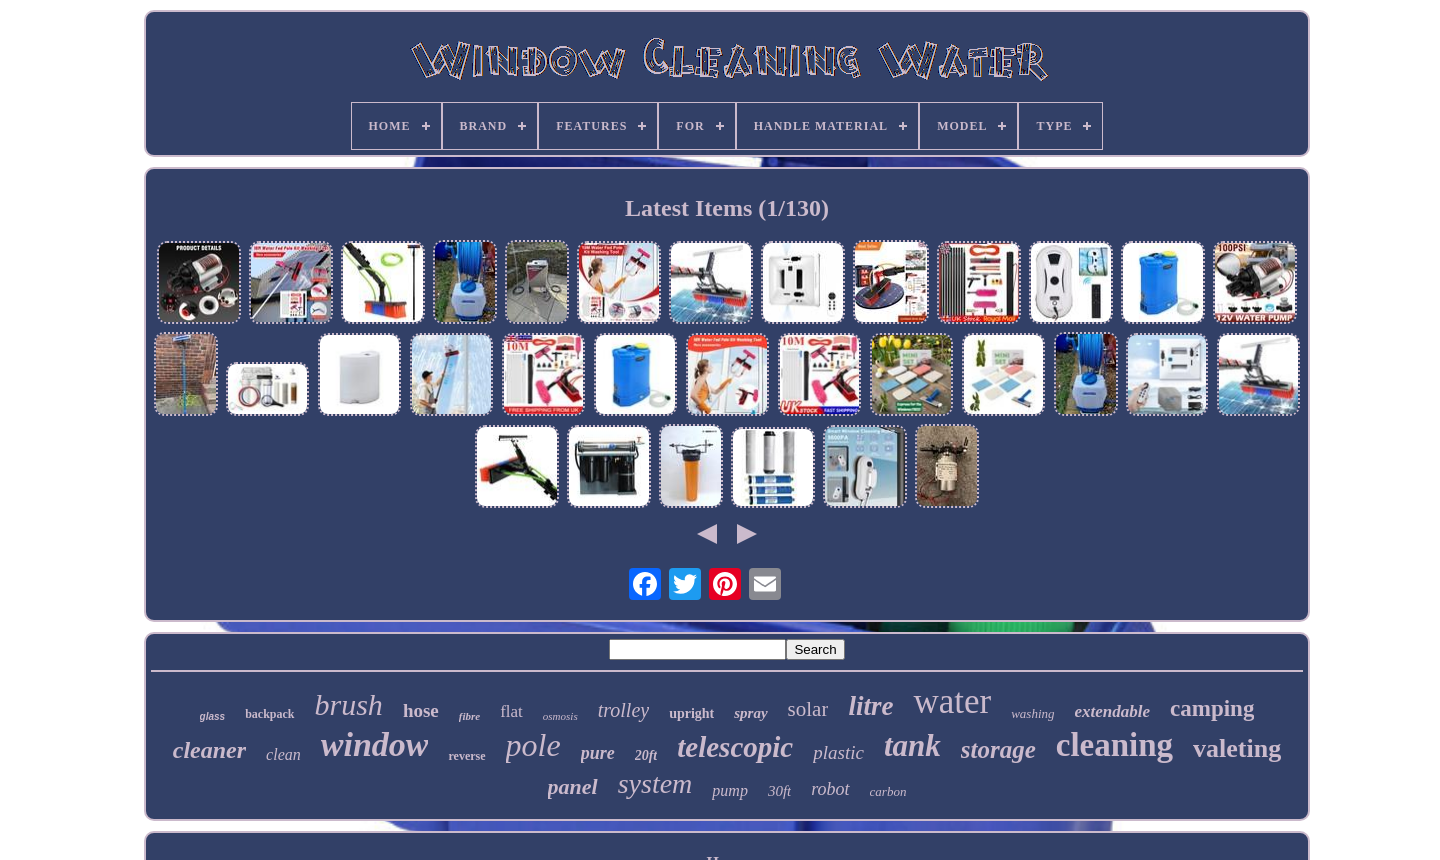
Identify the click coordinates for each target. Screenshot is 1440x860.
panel (573, 786)
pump (730, 790)
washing (1032, 713)
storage (998, 749)
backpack (269, 714)
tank (912, 745)
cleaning (1114, 745)
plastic (838, 752)
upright (691, 713)
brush (349, 704)
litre (870, 706)
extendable (1113, 711)
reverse (466, 756)
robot (830, 789)
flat (511, 711)
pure (598, 753)
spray (750, 713)
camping (1212, 708)
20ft (646, 755)
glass (213, 716)
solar (808, 709)
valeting (1237, 748)
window (375, 744)
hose (421, 710)
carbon (888, 791)
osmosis (560, 716)
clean (283, 754)
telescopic (735, 747)
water (952, 701)
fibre (469, 716)
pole (533, 745)
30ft (779, 791)
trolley (623, 710)
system (655, 783)
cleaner (209, 750)
